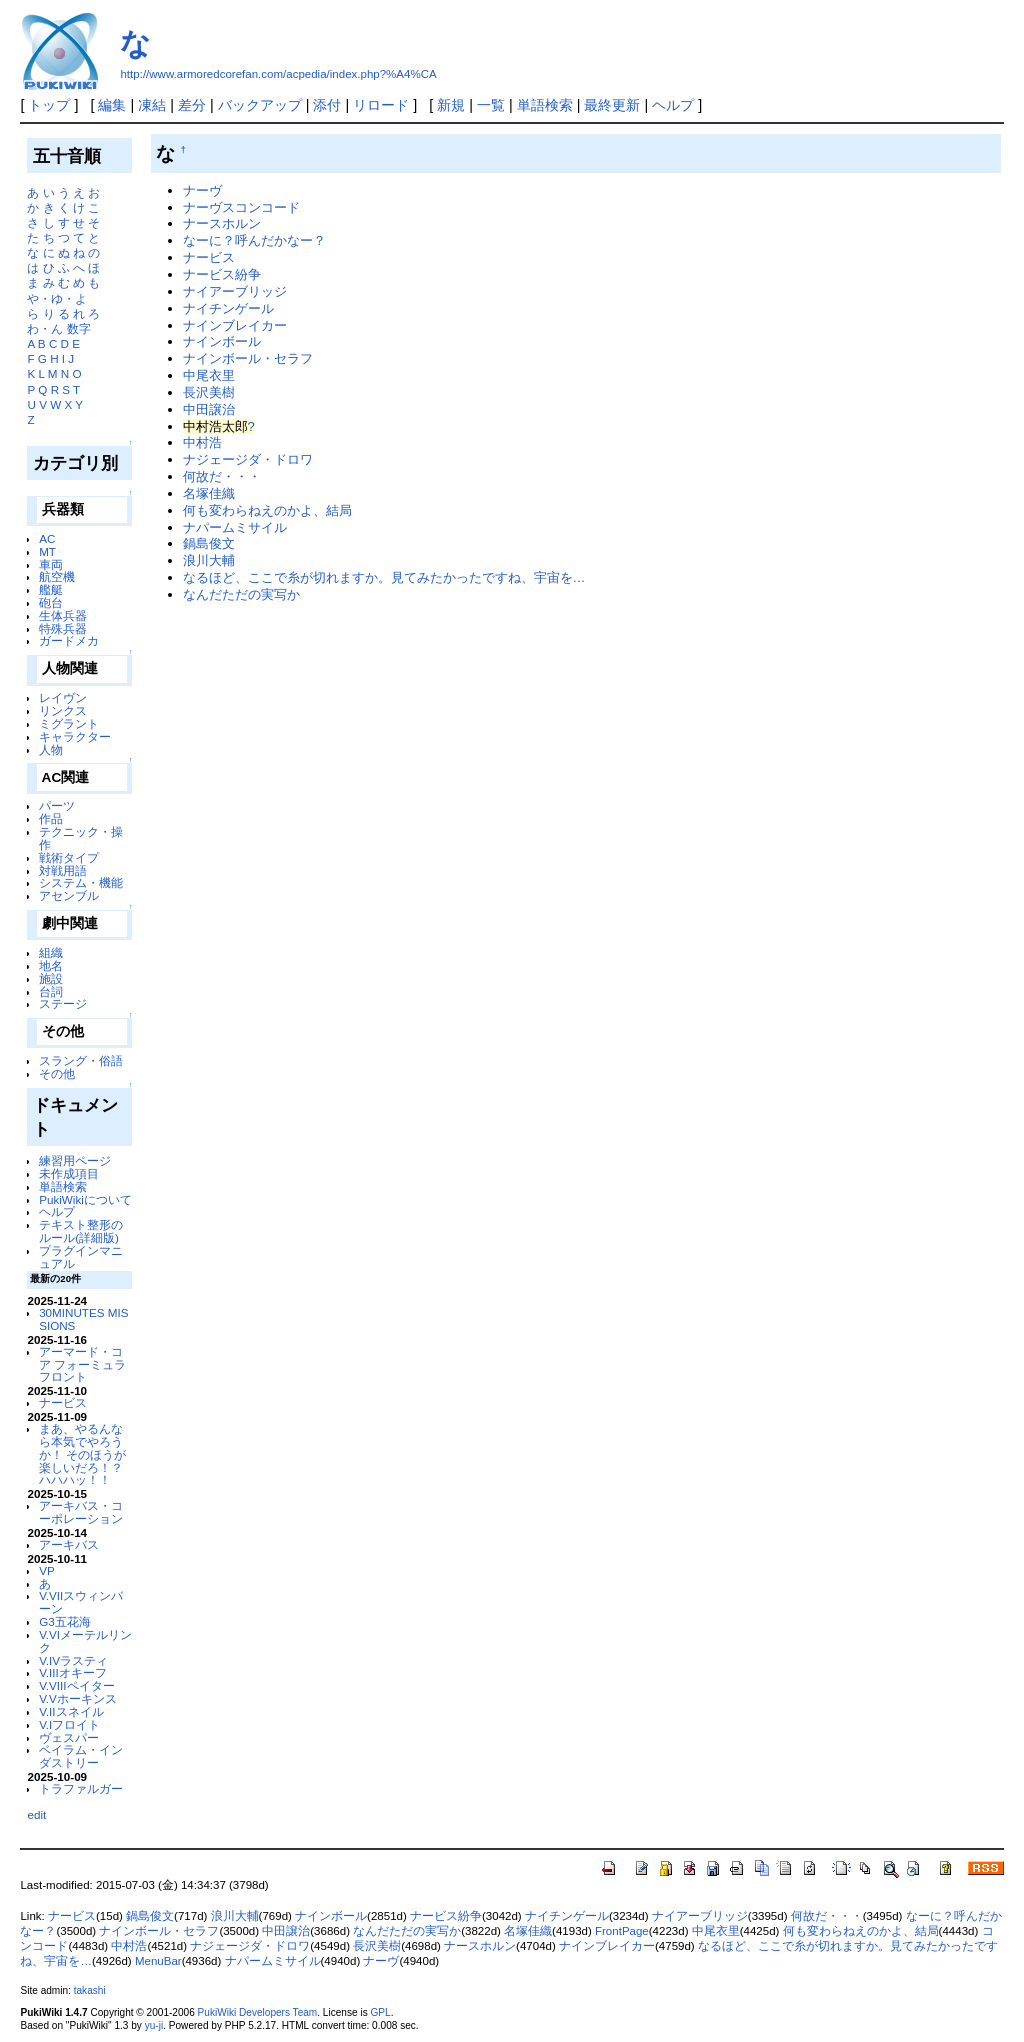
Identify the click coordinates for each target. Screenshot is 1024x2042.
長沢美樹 (209, 392)
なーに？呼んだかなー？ (254, 240)
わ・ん (45, 328)
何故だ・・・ (222, 476)
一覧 (491, 105)
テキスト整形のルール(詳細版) (81, 1231)
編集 (112, 105)
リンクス (63, 710)
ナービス (63, 1402)
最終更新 (612, 105)
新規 (451, 105)
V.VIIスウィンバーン (81, 1602)
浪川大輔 (209, 560)
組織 (51, 952)
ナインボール (222, 341)
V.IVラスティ (73, 1660)
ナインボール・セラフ (248, 358)
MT (47, 551)
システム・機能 (81, 882)
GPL (380, 2012)
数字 (79, 328)
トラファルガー (81, 1788)
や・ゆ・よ (57, 298)
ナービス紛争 (222, 274)
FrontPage (622, 1931)
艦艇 (51, 589)
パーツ (57, 805)
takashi (90, 1990)
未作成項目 (69, 1173)
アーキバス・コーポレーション (81, 1512)
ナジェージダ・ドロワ (248, 459)
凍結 (152, 105)
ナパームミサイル (235, 527)
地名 (51, 965)
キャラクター (75, 736)
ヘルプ (673, 105)
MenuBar (158, 1961)
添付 (327, 105)
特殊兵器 (63, 628)
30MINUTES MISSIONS (83, 1319)
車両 (51, 564)
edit (36, 1814)
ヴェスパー (69, 1737)
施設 (51, 978)
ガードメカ (69, 640)
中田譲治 (209, 409)
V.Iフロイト (69, 1724)
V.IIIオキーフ (73, 1672)
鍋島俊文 (209, 543)
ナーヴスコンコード (241, 207)
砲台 (51, 602)
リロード (381, 105)
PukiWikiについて (85, 1199)
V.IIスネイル (71, 1711)
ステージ (63, 1003)
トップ (49, 105)
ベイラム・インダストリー (81, 1756)
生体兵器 (63, 615)
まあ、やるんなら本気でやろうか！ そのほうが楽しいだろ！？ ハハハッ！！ (82, 1454)
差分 (192, 105)
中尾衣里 (209, 375)
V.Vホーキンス (78, 1698)
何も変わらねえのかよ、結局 (267, 510)
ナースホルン (222, 223)
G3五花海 (65, 1621)
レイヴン (63, 697)
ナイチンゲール (228, 308)
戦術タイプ (69, 857)
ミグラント (69, 723)
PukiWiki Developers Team (258, 2012)
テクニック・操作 (81, 838)
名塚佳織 (209, 493)
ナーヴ (202, 190)
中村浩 (202, 442)
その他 (57, 1073)
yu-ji (154, 2025)
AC (47, 538)
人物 (51, 749)
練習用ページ (75, 1160)
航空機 (57, 576)
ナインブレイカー (235, 325)
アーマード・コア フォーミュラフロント (82, 1364)
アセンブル (69, 895)
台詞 (51, 991)
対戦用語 (63, 870)
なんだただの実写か (241, 594)
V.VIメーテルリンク (85, 1641)
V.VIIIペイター (76, 1685)
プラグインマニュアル (81, 1257)
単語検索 (545, 105)
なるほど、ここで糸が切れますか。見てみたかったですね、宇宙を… (384, 577)
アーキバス (69, 1544)
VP (47, 1570)
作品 (51, 818)
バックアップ (260, 105)
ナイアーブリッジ (235, 291)
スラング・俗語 (81, 1060)
